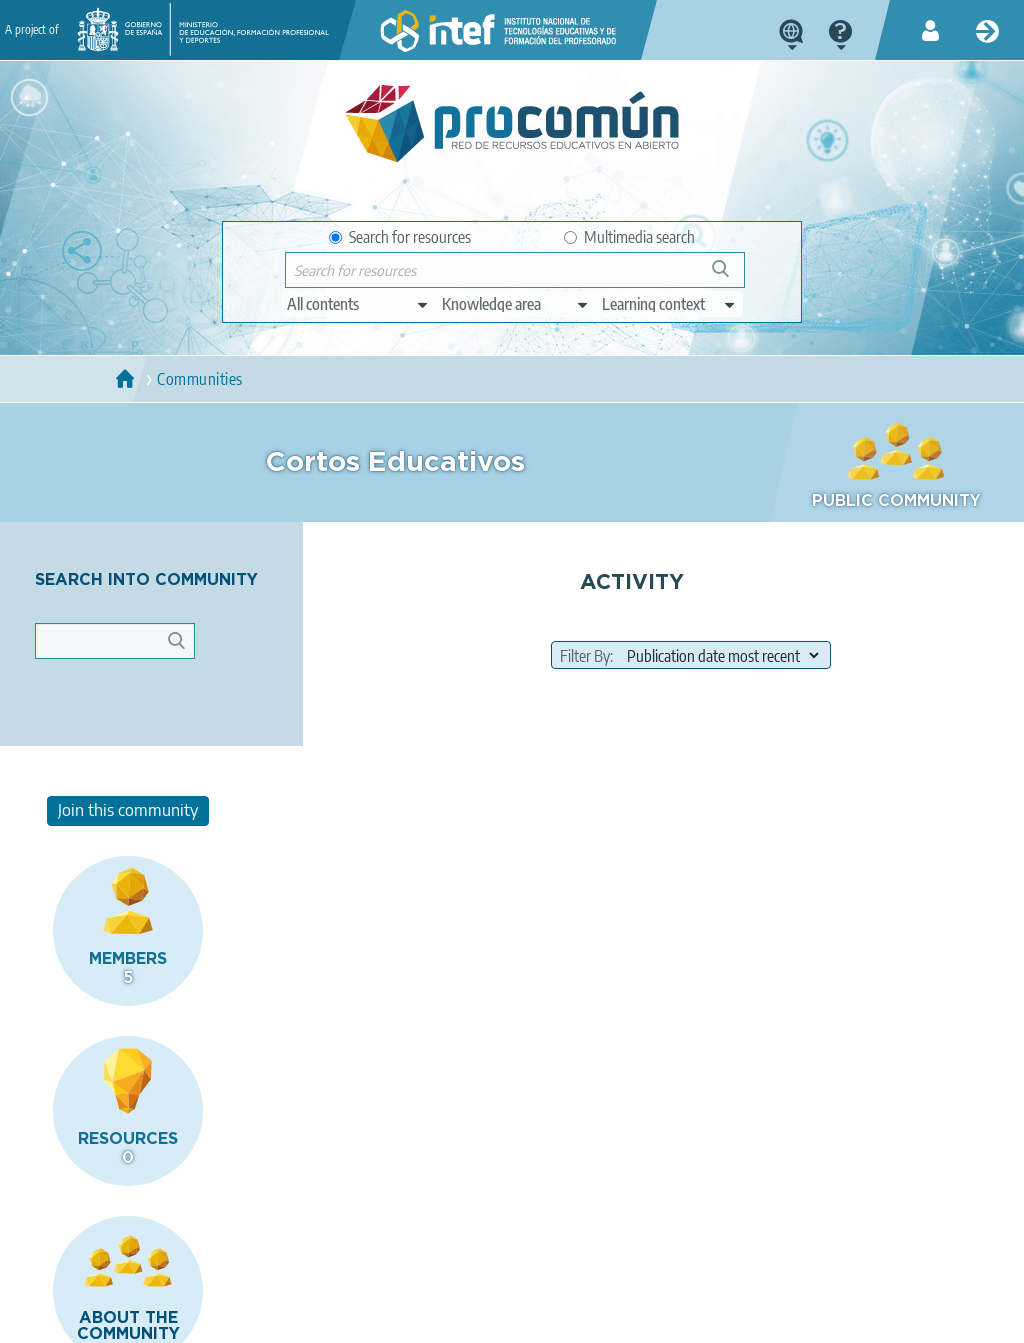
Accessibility (531, 1319)
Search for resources (400, 237)
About (74, 1319)
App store (404, 1240)
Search (730, 276)
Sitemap (621, 1319)
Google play (576, 1240)
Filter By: (508, 766)
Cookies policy (422, 1319)
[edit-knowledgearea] (516, 304)
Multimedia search (629, 237)
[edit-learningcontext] (669, 304)
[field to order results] (641, 765)
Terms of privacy (300, 1319)
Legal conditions (172, 1319)
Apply (186, 666)
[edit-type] (358, 304)
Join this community (896, 586)
